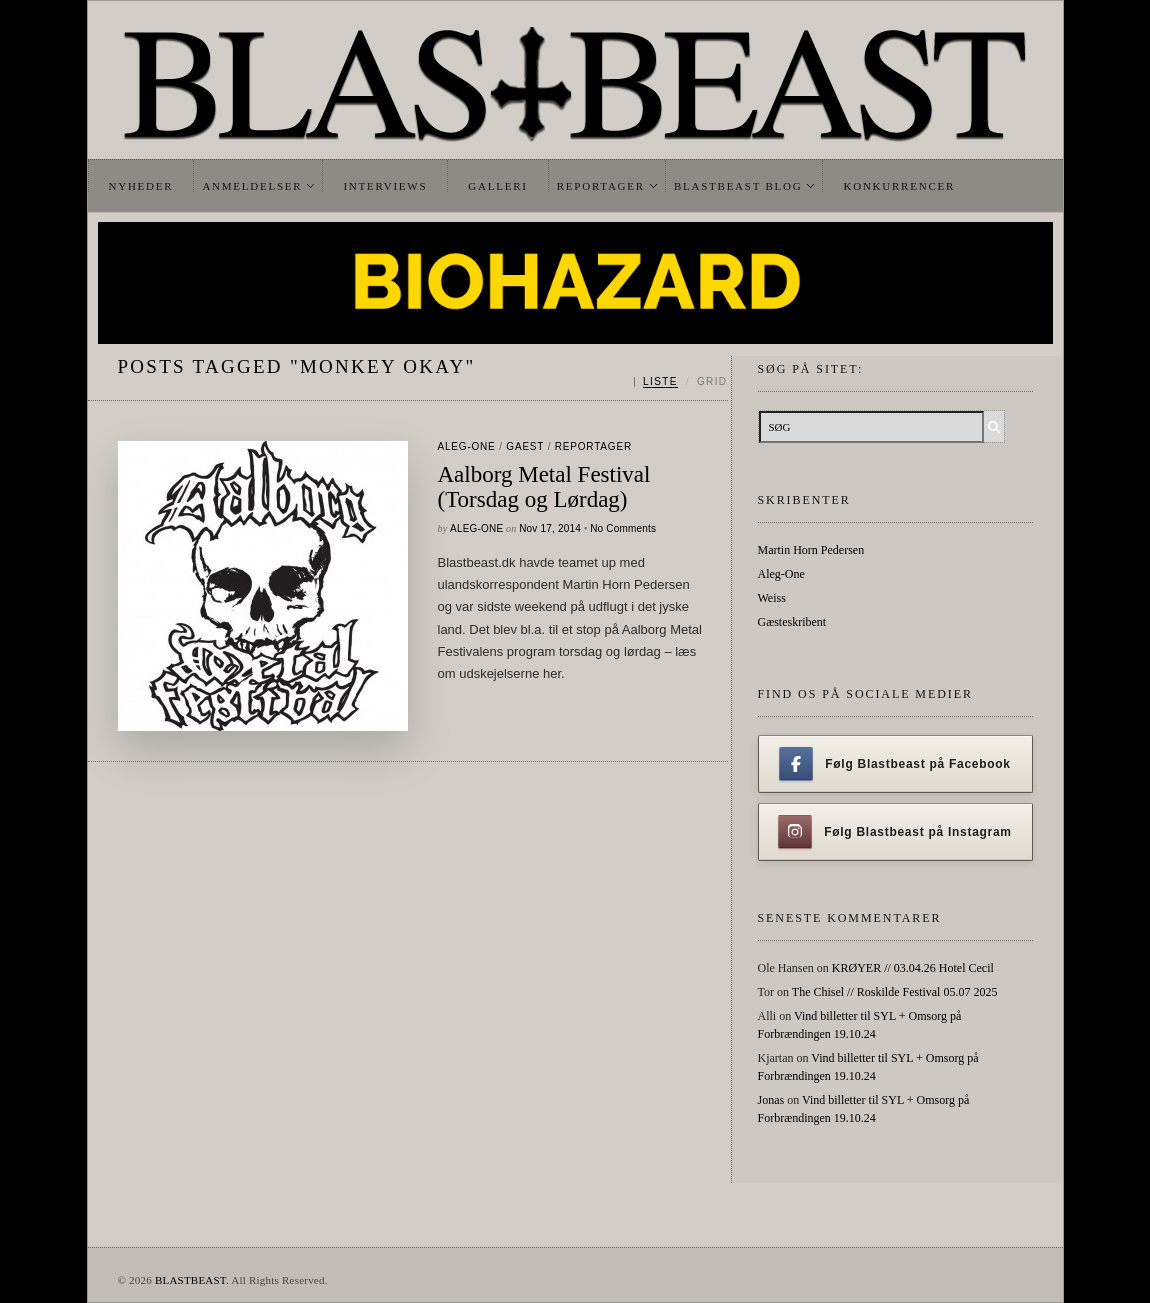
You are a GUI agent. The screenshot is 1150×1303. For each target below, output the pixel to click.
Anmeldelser (252, 186)
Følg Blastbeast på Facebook (894, 764)
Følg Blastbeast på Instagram (895, 832)
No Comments (623, 528)
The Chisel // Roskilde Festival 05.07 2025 (895, 992)
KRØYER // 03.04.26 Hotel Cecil (913, 968)
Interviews (385, 186)
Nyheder (141, 186)
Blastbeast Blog (738, 186)
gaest (525, 446)
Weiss (772, 598)
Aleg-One (467, 446)
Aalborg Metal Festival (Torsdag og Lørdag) (544, 487)
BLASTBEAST (190, 1280)
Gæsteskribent (792, 622)
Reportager (601, 186)
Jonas (771, 1100)
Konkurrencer (899, 186)
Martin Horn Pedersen (811, 550)
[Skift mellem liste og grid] (680, 382)
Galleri (497, 186)
